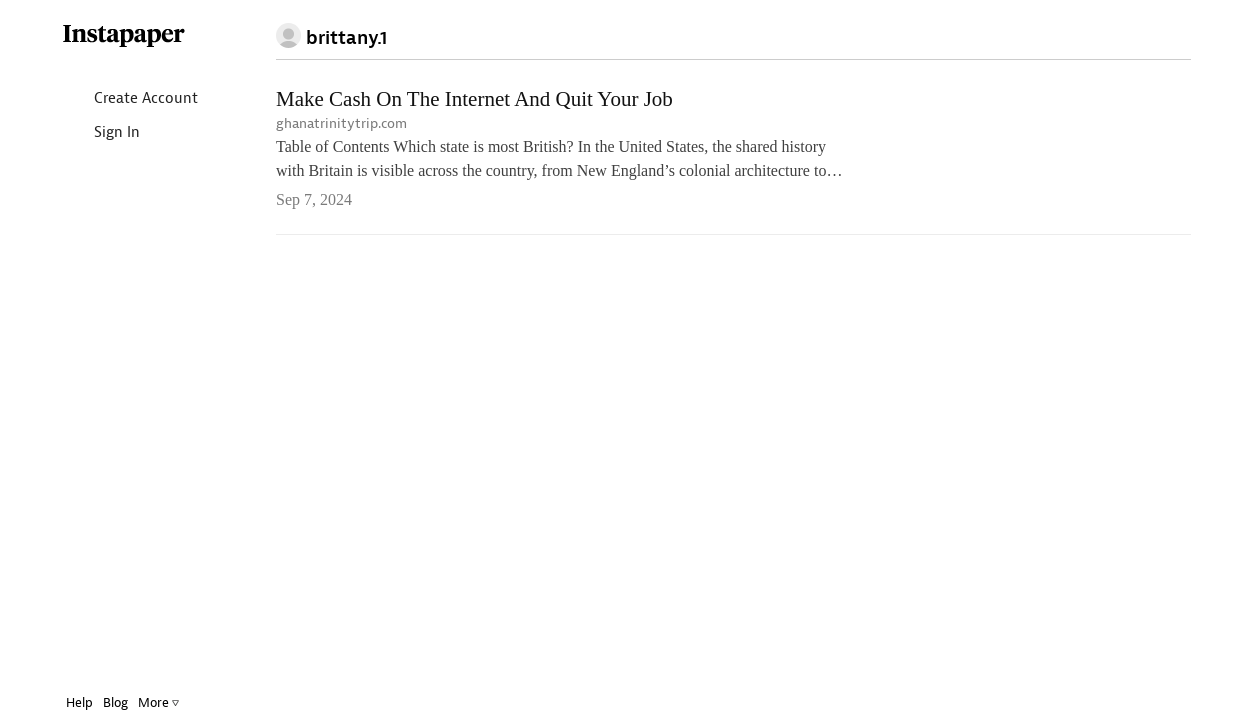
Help (64, 702)
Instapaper (109, 36)
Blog (100, 702)
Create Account (114, 99)
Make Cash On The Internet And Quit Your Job (474, 99)
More (143, 702)
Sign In (85, 133)
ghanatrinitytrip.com (341, 123)
